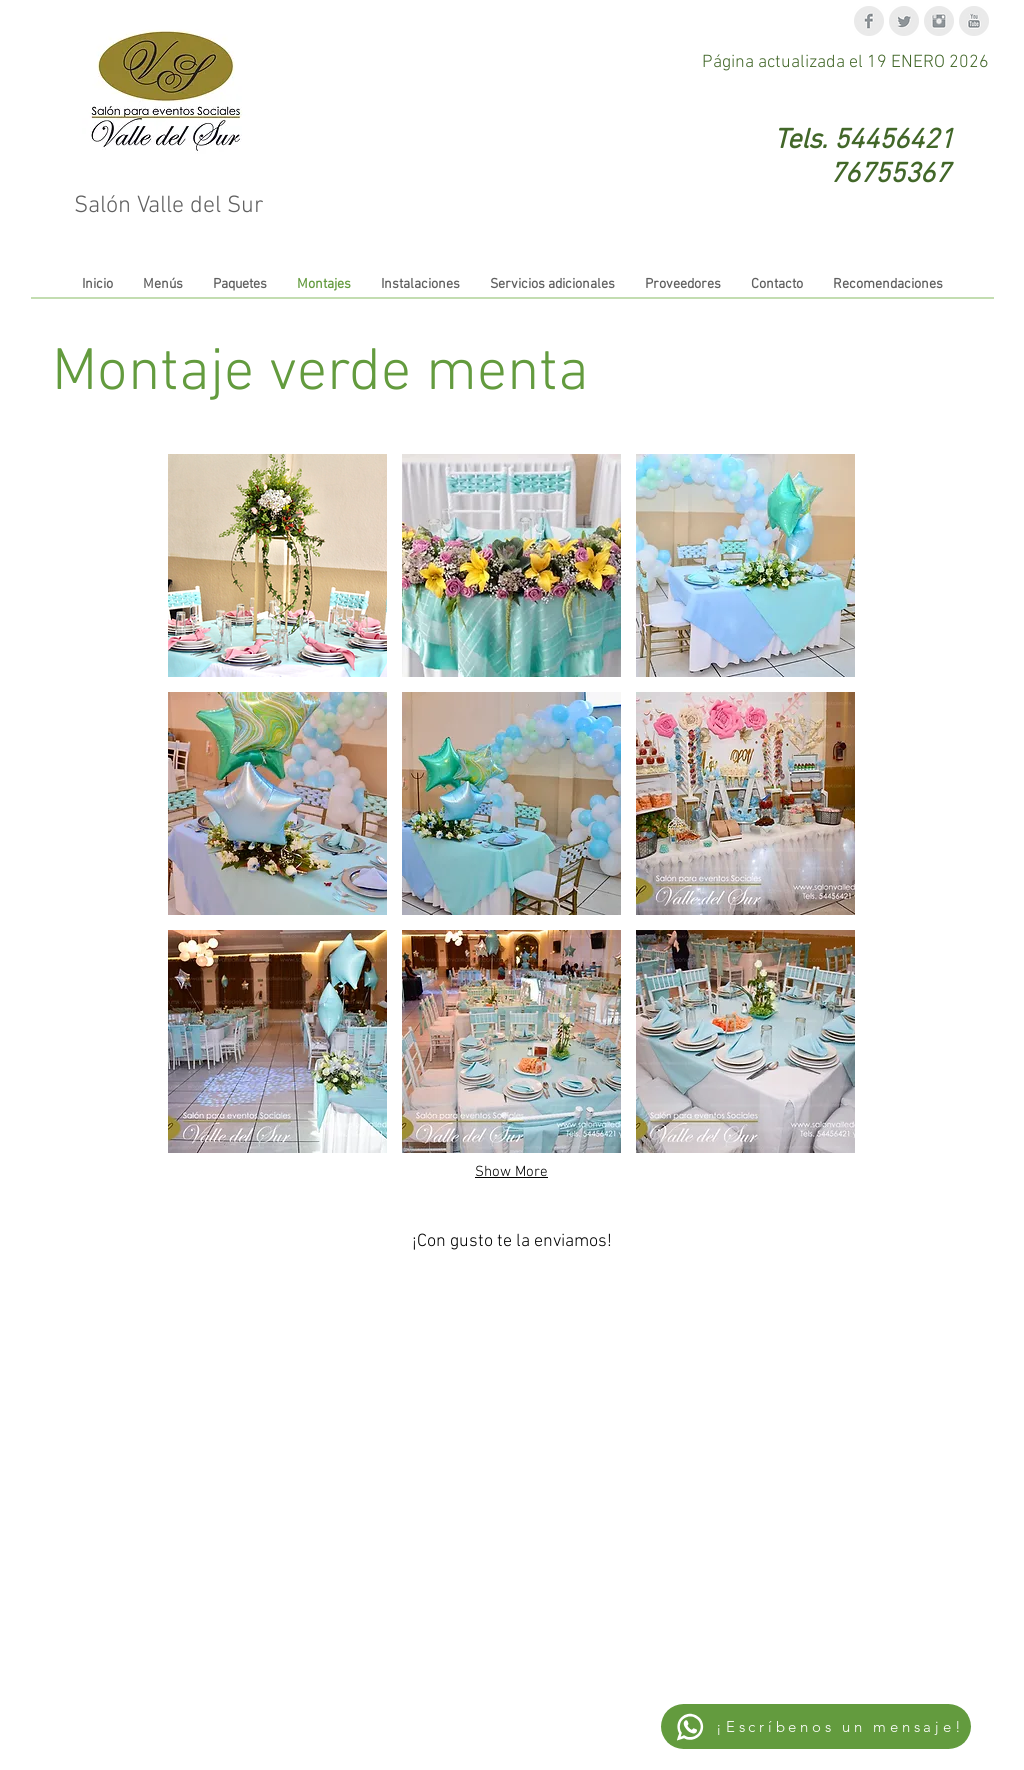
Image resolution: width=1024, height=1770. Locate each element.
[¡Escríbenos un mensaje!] (816, 1726)
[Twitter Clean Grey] (904, 21)
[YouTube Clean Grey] (974, 21)
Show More (511, 1172)
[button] (277, 565)
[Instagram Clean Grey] (939, 21)
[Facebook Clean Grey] (869, 21)
